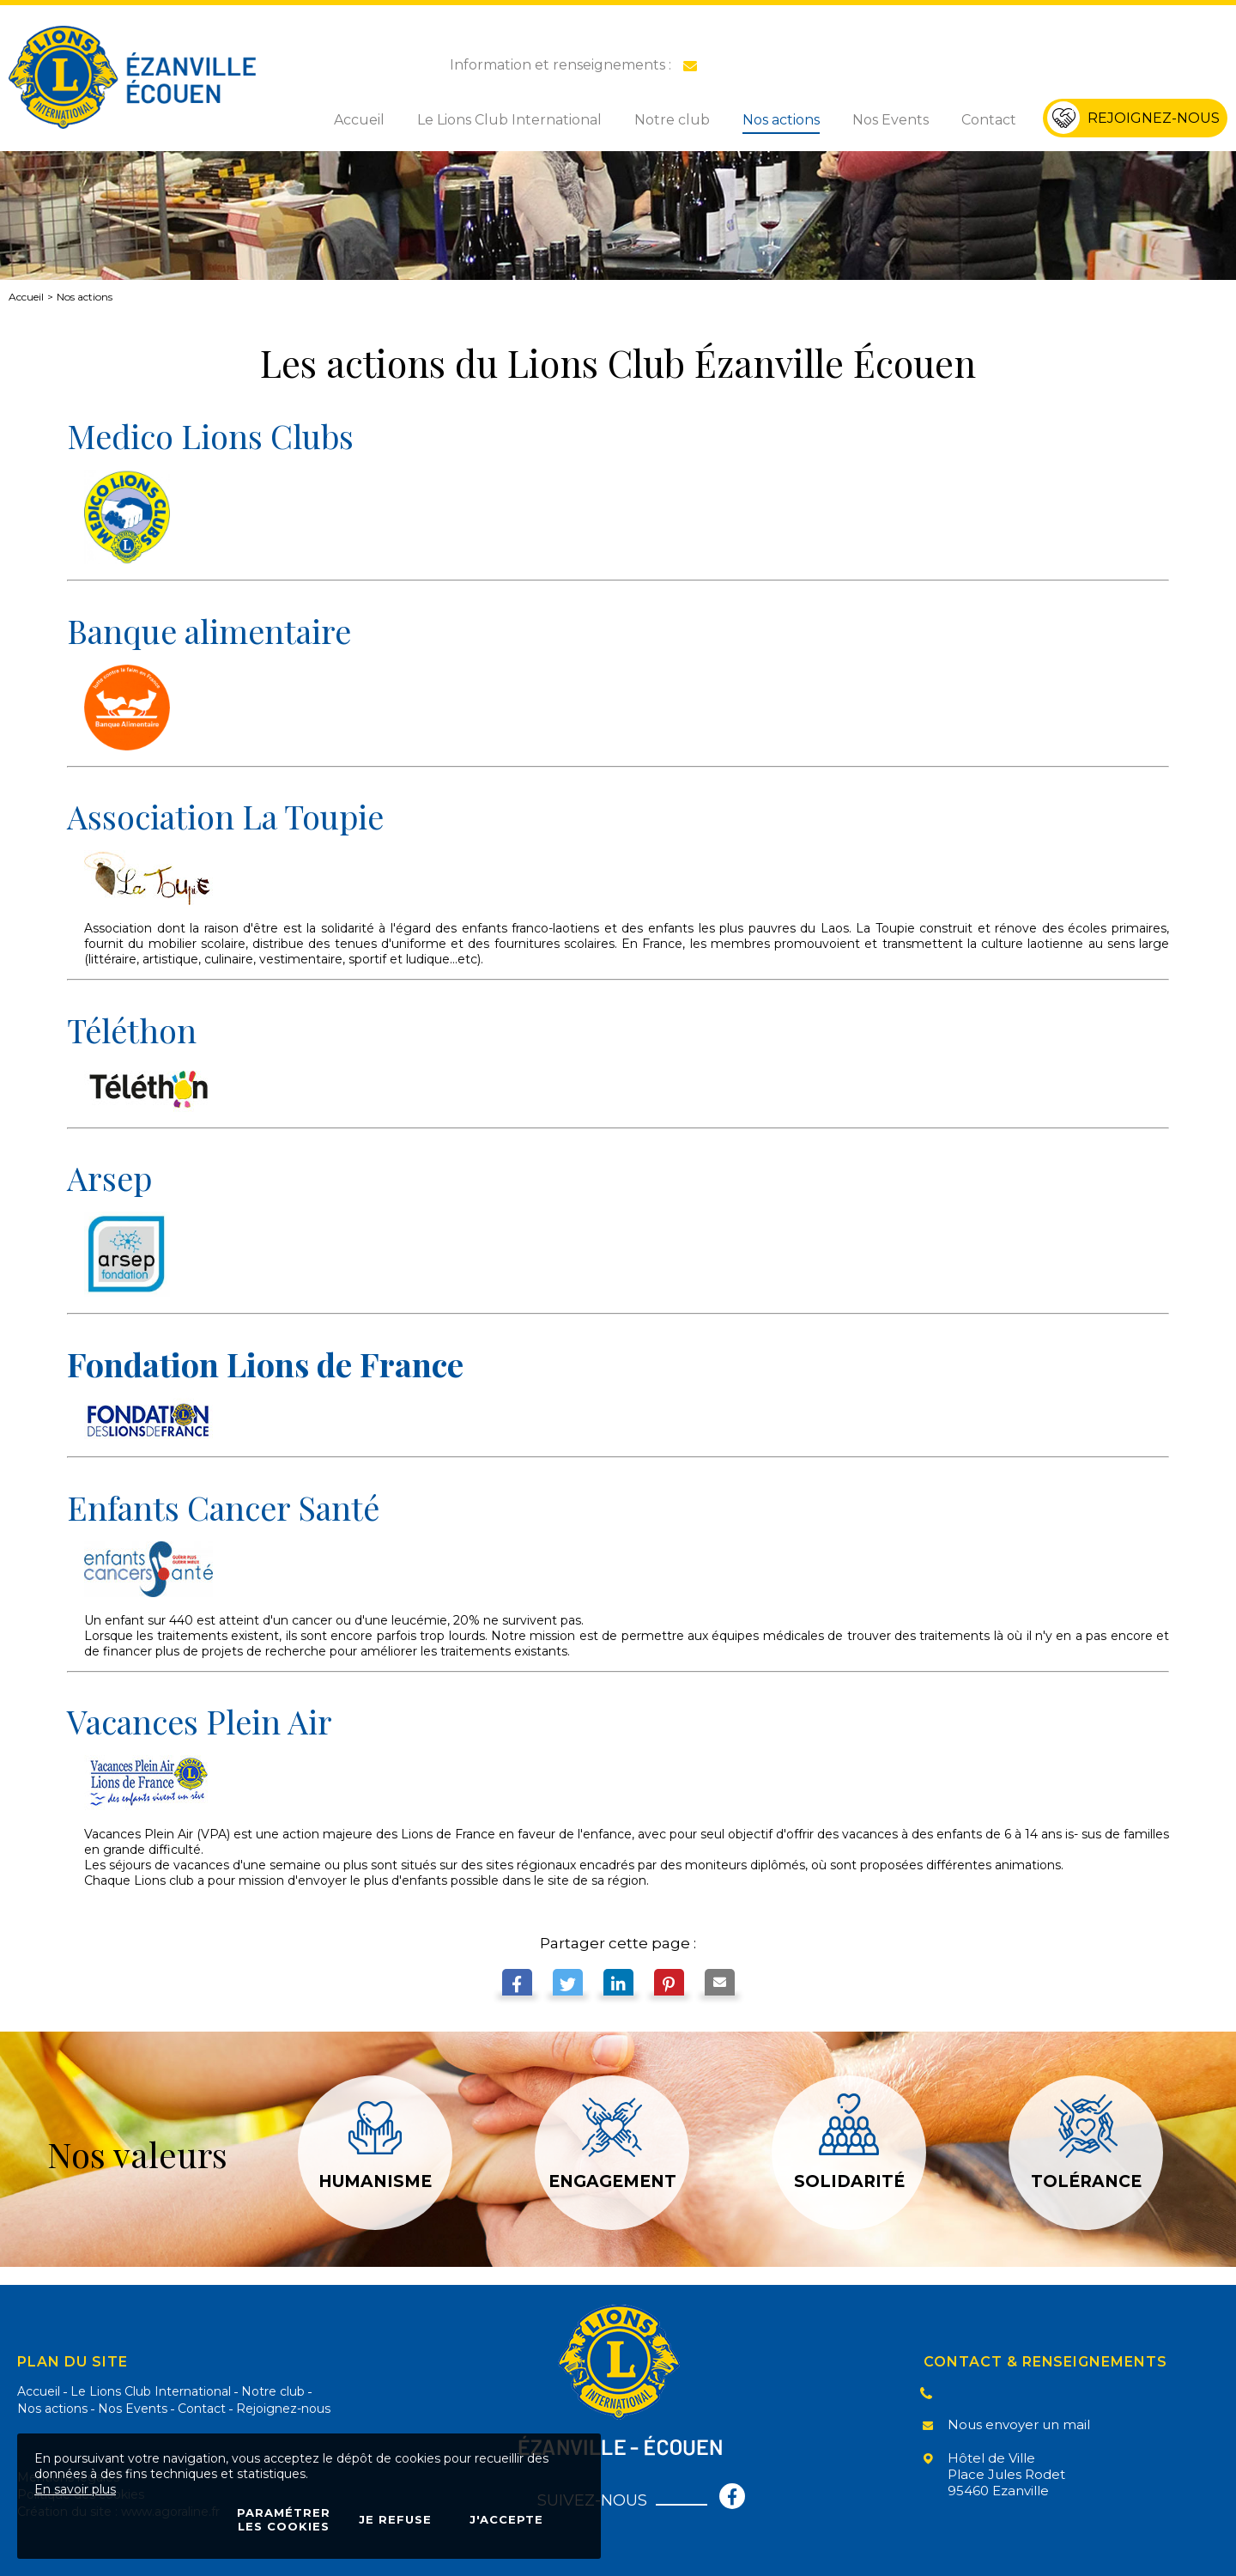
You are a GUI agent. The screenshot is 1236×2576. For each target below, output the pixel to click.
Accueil (26, 296)
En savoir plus (75, 2489)
